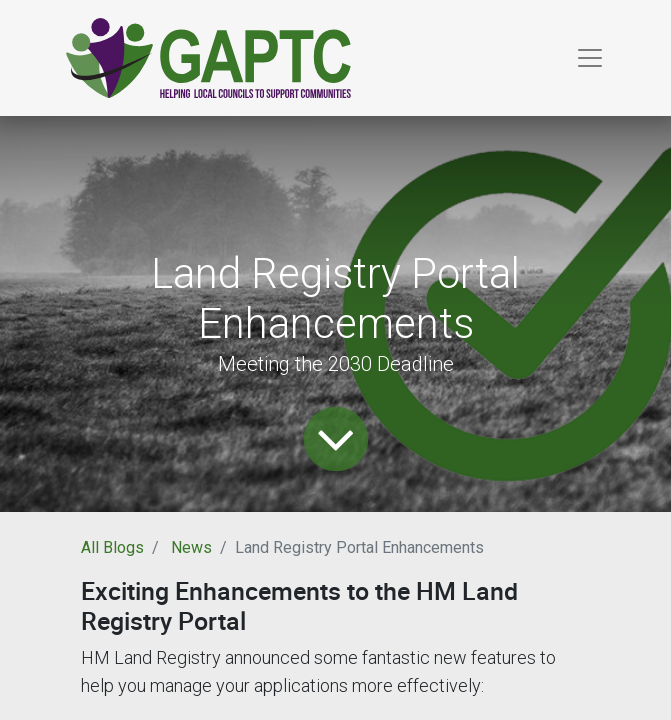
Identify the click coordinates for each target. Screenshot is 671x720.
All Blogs (112, 547)
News (191, 547)
